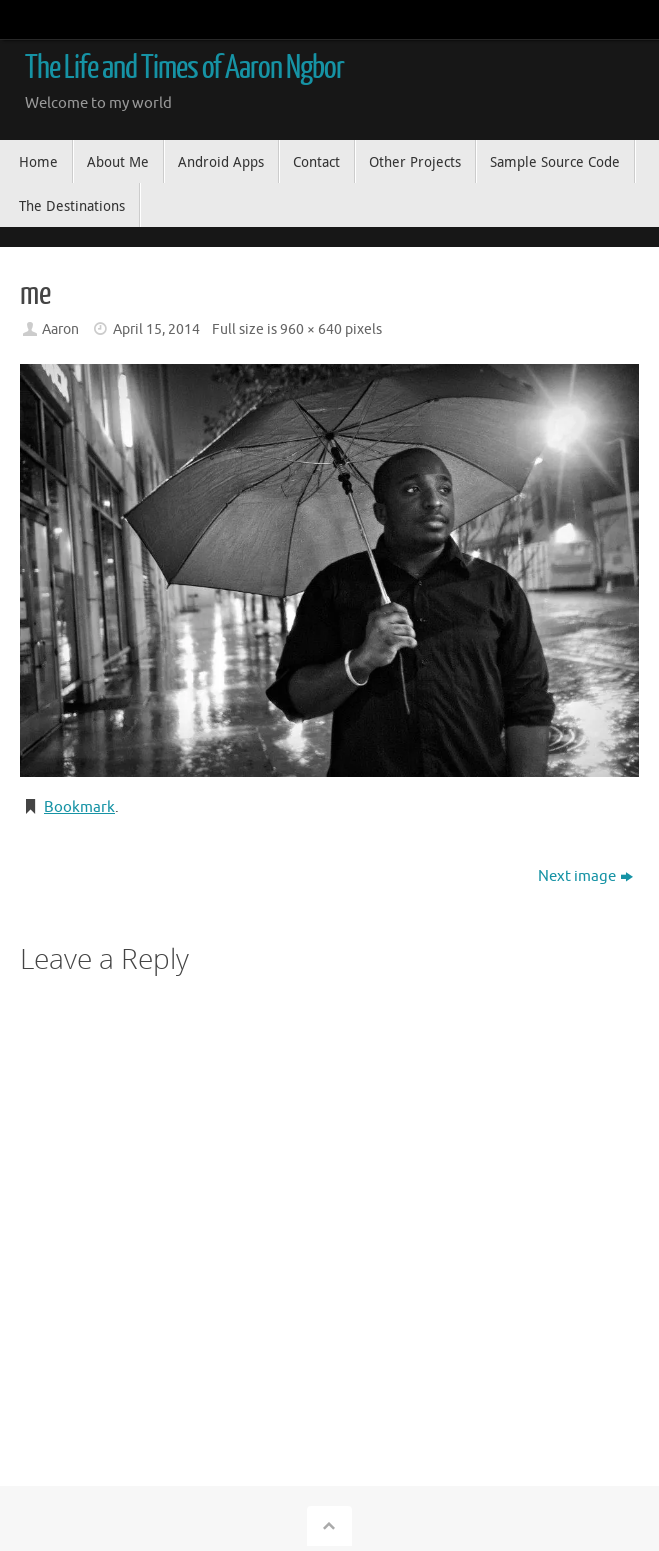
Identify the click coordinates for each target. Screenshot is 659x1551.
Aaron (60, 329)
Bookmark (79, 807)
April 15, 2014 (156, 329)
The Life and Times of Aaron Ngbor (184, 68)
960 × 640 (311, 329)
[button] (329, 570)
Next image (585, 876)
